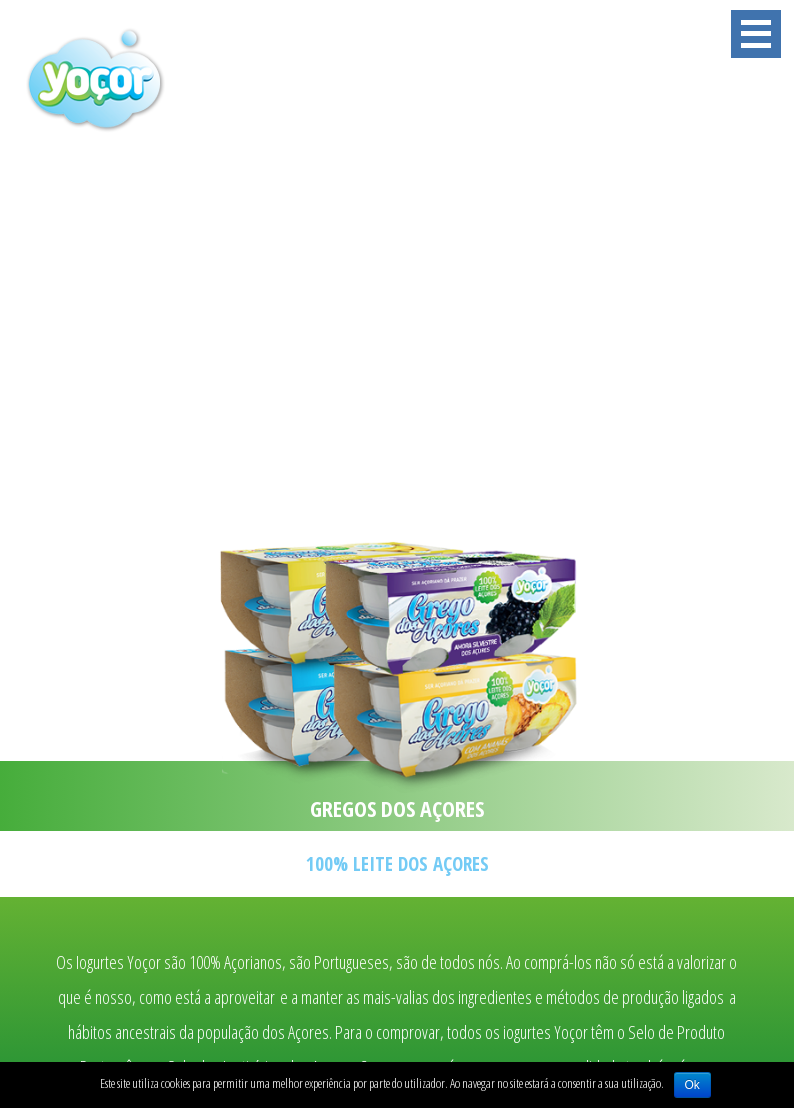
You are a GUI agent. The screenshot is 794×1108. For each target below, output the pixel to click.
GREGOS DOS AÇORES (397, 808)
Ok (692, 1085)
